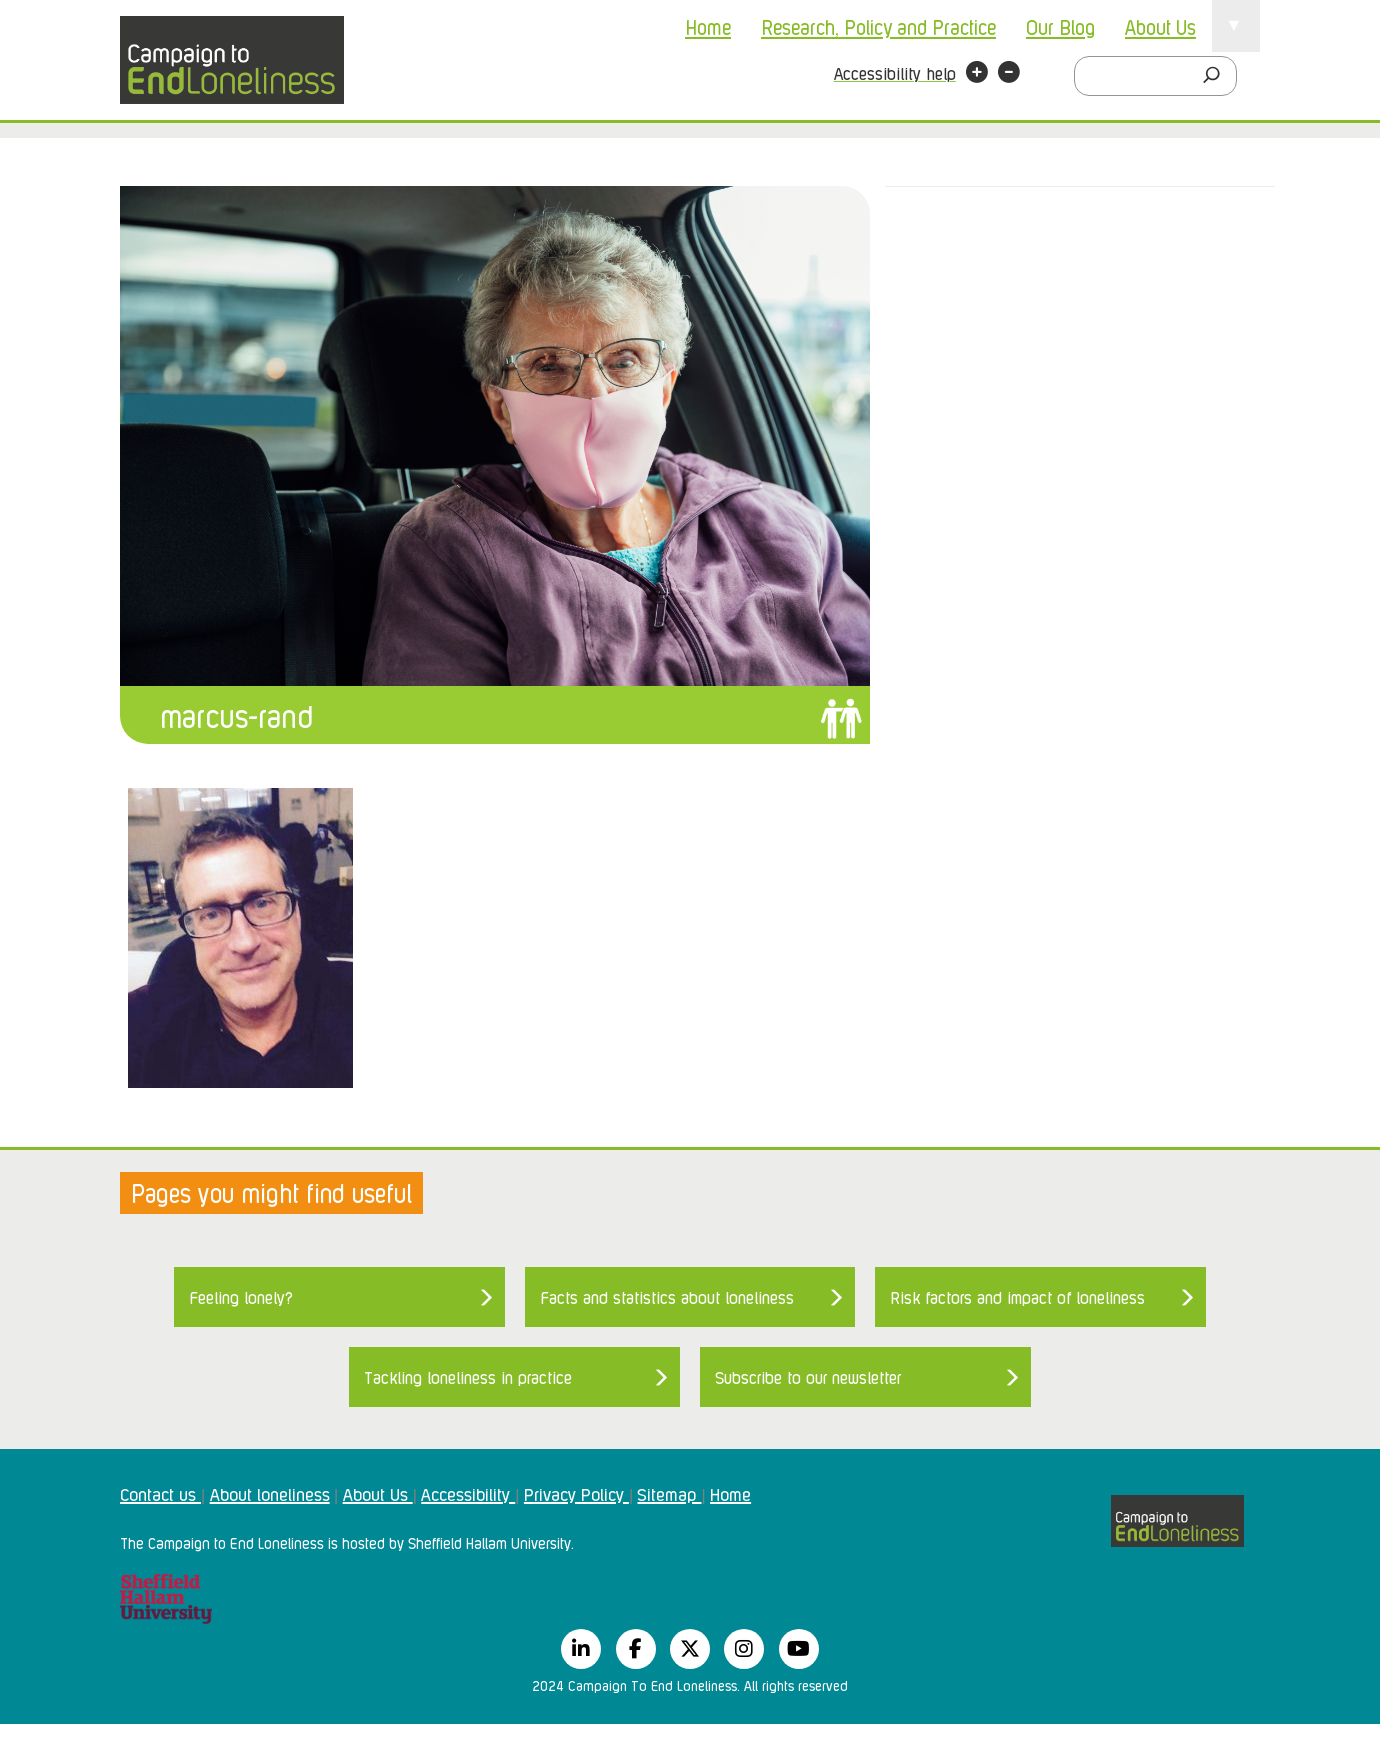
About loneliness (270, 1493)
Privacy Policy (576, 1493)
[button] (977, 75)
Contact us (160, 1493)
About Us (1160, 26)
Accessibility (468, 1493)
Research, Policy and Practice (878, 26)
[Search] (1217, 76)
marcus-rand (236, 714)
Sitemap (669, 1493)
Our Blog (1060, 26)
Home (708, 26)
